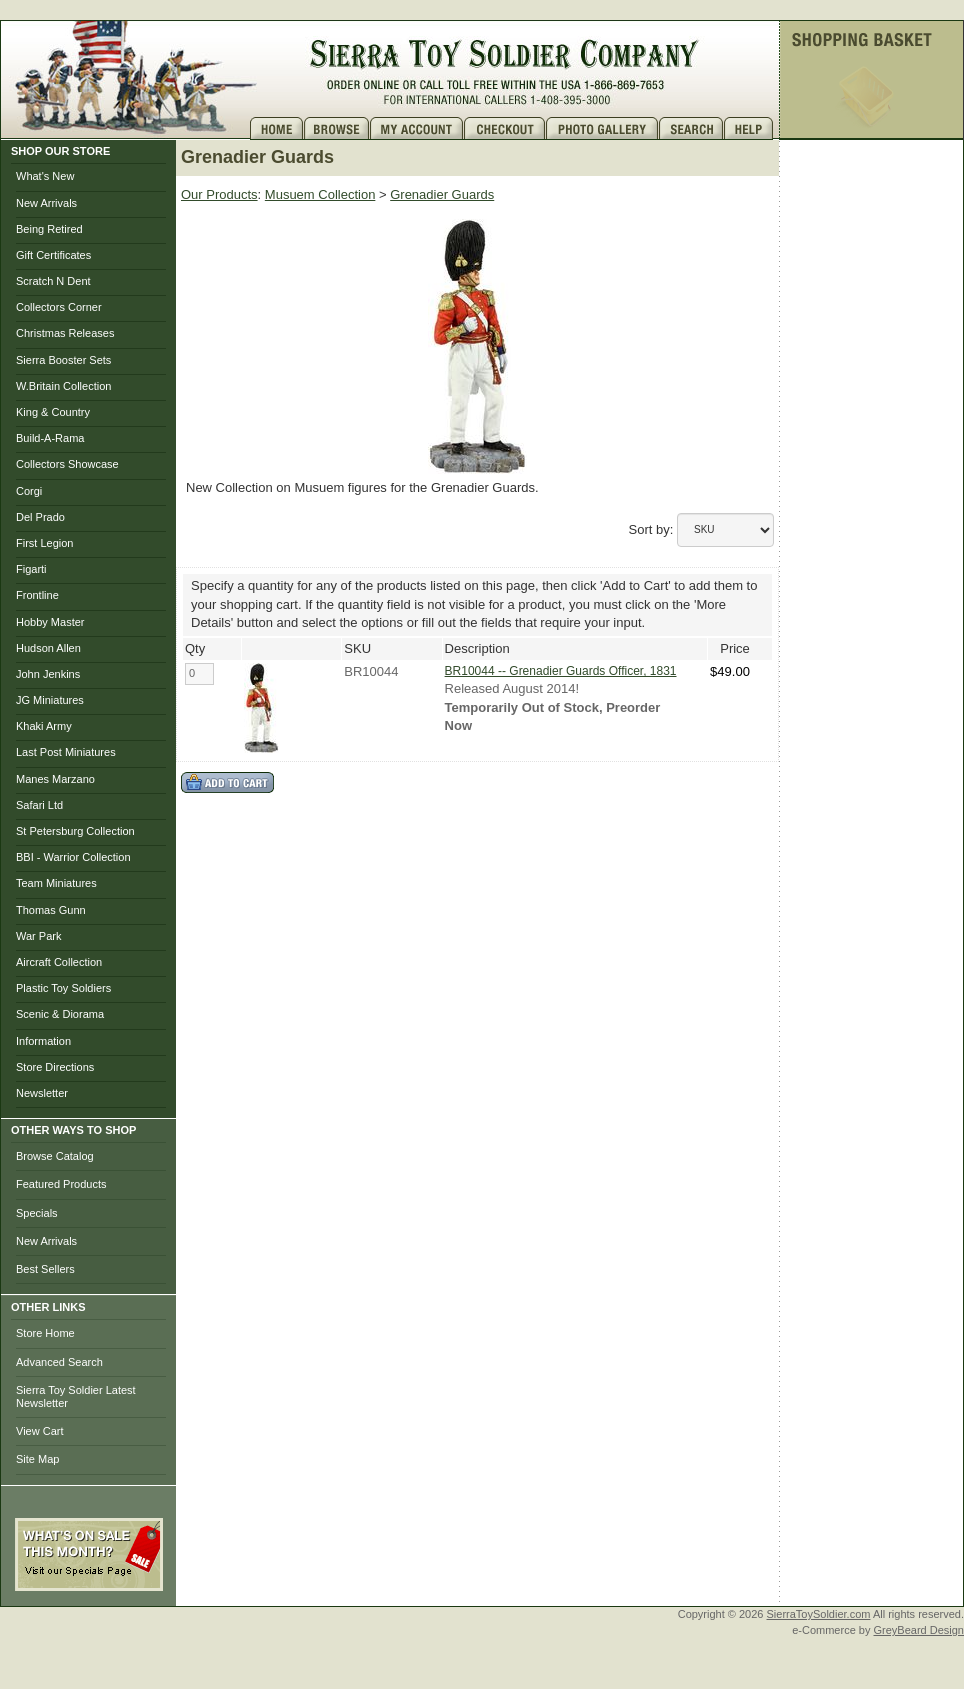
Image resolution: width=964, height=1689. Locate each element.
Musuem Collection (320, 194)
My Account (417, 128)
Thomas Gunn (51, 910)
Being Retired (49, 229)
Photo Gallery (602, 128)
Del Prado (40, 517)
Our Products (219, 194)
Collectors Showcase (67, 464)
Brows (337, 128)
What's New (45, 176)
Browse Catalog (55, 1156)
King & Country (53, 412)
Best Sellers (45, 1269)
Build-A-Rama (50, 438)
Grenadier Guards (442, 194)
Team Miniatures (56, 883)
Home (277, 128)
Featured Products (61, 1184)
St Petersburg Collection (75, 831)
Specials (37, 1213)
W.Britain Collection (63, 386)
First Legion (44, 543)
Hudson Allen (48, 648)
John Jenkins (48, 674)
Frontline (37, 595)
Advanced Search (59, 1362)
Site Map (37, 1459)
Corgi (29, 491)
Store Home (45, 1333)
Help (751, 128)
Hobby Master (50, 622)
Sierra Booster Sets (63, 360)
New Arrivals (46, 203)
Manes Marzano (55, 779)
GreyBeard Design (919, 1630)
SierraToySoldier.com (819, 1614)
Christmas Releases (65, 333)
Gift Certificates (53, 255)
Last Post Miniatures (66, 752)
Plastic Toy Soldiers (63, 988)
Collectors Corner (59, 307)
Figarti (31, 569)
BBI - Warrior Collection (73, 857)
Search (691, 128)
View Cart (39, 1431)
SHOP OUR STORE (60, 151)
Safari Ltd (39, 805)
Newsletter (42, 1093)
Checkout (505, 128)
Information (43, 1041)
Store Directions (55, 1067)
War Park (38, 936)
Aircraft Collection (59, 962)
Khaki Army (44, 726)
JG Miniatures (50, 700)
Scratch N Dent (53, 281)
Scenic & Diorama (60, 1014)
